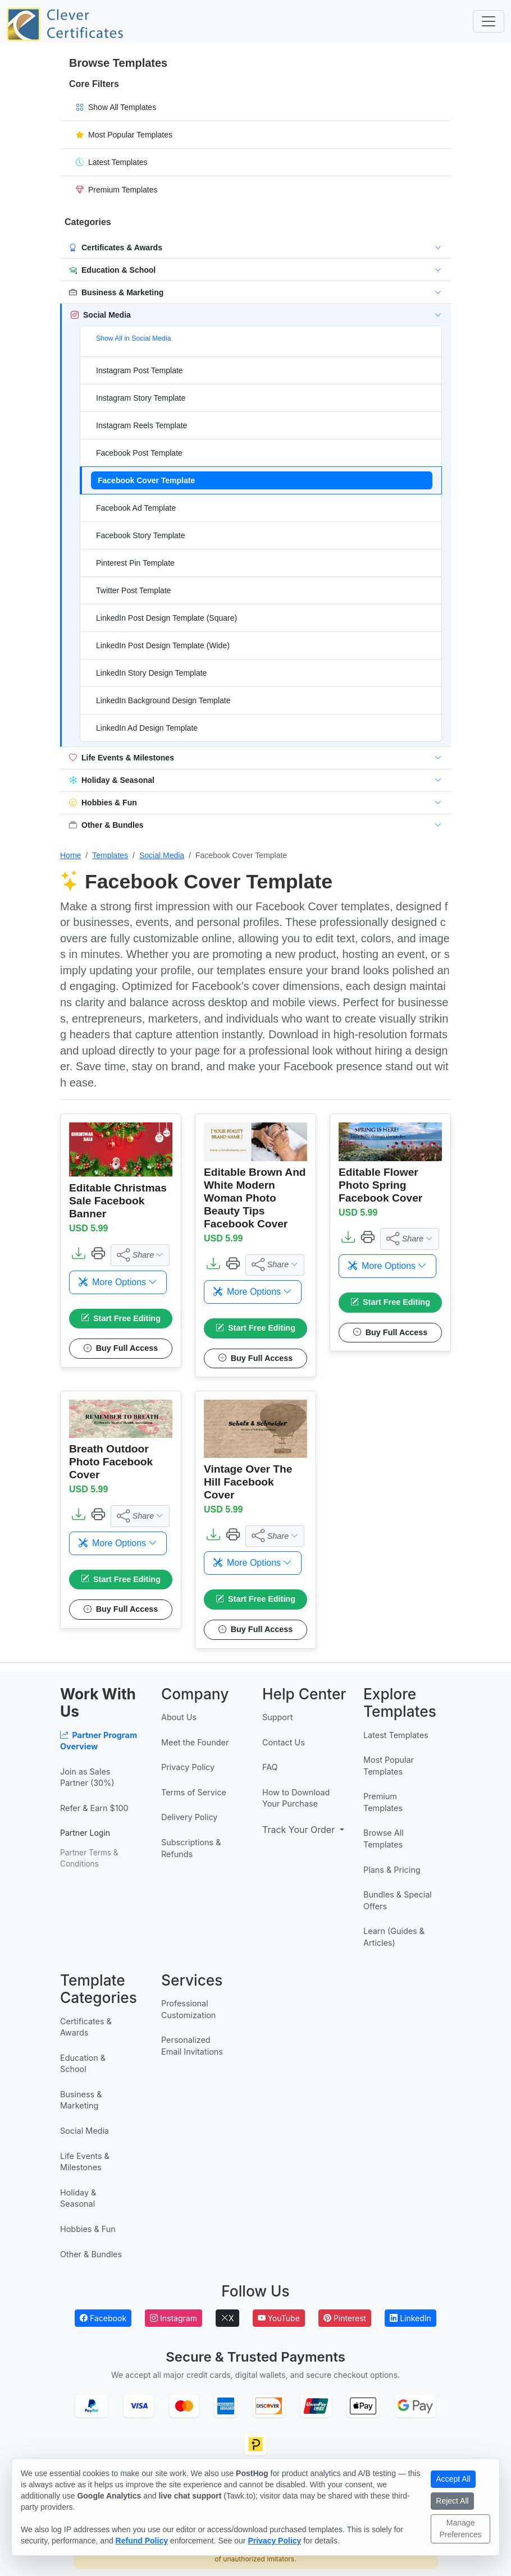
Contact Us (283, 1742)
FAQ (270, 1767)
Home (70, 855)
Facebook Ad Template (136, 507)
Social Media (161, 855)
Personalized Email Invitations (192, 2046)
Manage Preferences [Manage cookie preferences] (460, 2528)
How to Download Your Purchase (296, 1798)
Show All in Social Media (133, 338)
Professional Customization (188, 2009)
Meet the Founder (195, 1742)
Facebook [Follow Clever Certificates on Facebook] (103, 2318)
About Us (179, 1717)
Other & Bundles (91, 2254)
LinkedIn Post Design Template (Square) (166, 617)
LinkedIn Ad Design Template (147, 727)
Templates (110, 855)
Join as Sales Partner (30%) (87, 1777)
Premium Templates (383, 1802)
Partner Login (85, 1833)
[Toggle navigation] (488, 21)
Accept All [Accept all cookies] (453, 2478)
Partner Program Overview (98, 1741)
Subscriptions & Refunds (191, 1848)
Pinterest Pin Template (135, 562)
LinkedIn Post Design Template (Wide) (163, 645)
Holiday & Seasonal (78, 2198)
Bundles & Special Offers (397, 1901)
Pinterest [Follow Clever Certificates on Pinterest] (344, 2318)
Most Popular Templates (388, 1766)
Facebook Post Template (139, 452)
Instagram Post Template (139, 370)
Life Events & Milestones (85, 2161)
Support (277, 1717)
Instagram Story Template (140, 397)
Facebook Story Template (140, 535)
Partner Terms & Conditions (89, 1858)
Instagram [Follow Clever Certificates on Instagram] (173, 2318)
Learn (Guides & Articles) (394, 1937)
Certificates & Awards (86, 2027)
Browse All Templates (383, 1839)
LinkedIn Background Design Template (163, 700)
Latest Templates (395, 1735)
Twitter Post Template (133, 590)
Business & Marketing (81, 2100)
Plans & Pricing (392, 1869)
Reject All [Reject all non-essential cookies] (452, 2500)
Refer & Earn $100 (94, 1808)
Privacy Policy (188, 1767)
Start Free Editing (121, 1319)
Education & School (83, 2063)
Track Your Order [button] (297, 1830)
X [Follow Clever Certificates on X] (227, 2318)
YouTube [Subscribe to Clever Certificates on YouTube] (279, 2318)
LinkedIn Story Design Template (151, 672)
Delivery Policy (189, 1817)
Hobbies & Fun (88, 2229)
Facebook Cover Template (146, 480)
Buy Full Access (121, 1349)
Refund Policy (142, 2540)
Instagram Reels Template (141, 425)
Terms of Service (193, 1792)
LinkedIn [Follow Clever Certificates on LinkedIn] (410, 2318)
